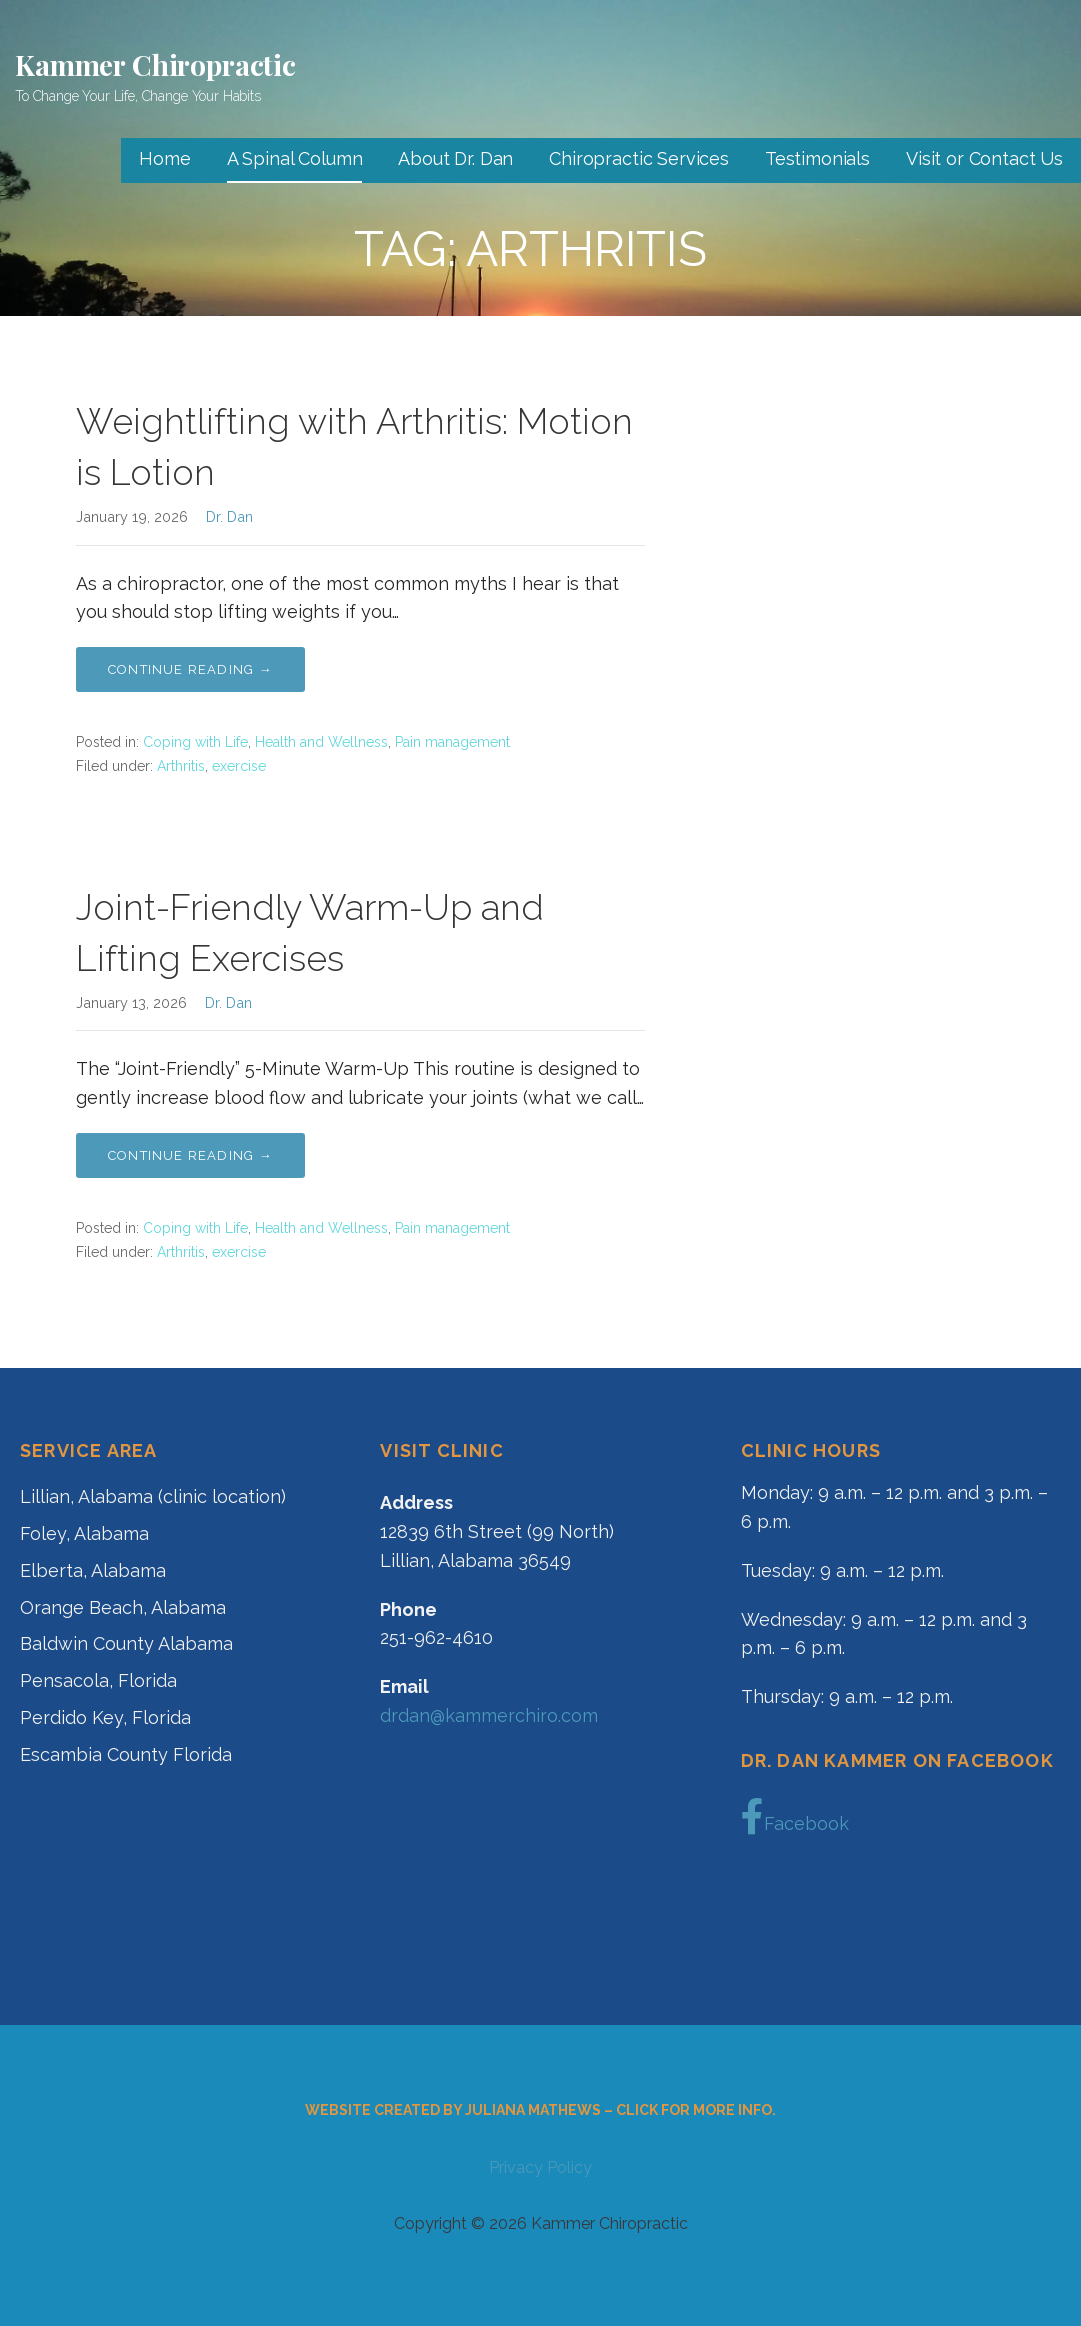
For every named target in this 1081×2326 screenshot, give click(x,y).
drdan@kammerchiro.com (489, 1715)
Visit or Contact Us (984, 158)
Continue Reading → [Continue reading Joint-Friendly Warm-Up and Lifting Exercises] (190, 1155)
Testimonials (817, 158)
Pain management (452, 742)
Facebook (795, 1817)
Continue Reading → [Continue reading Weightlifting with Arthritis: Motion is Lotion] (190, 669)
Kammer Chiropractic (155, 64)
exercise (239, 766)
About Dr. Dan (455, 158)
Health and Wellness (321, 742)
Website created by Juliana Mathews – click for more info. (540, 2110)
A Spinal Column (295, 158)
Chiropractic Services (639, 158)
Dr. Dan (229, 516)
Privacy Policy (540, 2167)
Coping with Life (195, 742)
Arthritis (181, 766)
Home (164, 158)
